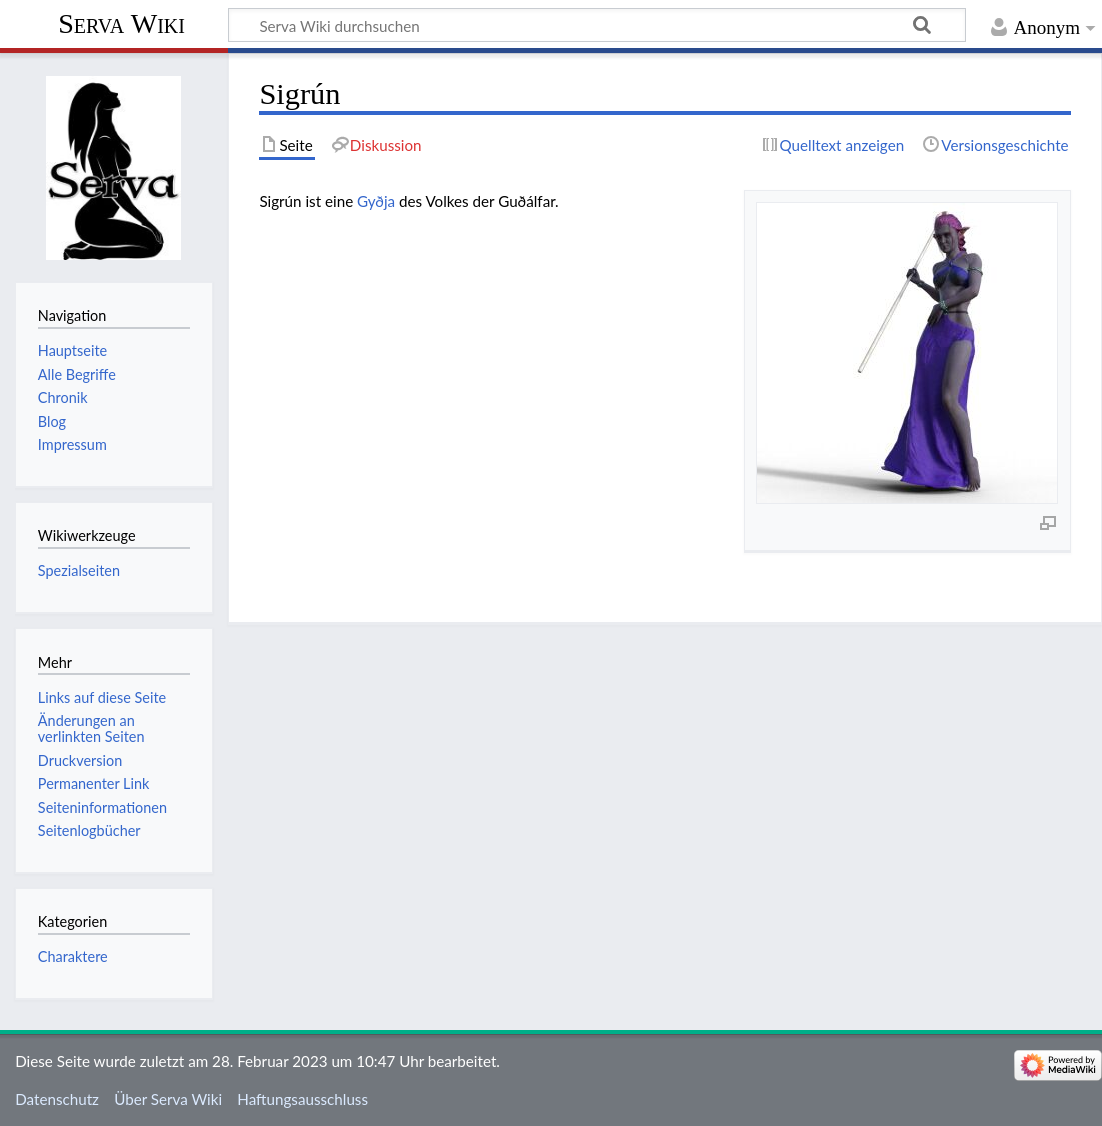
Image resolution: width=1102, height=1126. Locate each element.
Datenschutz (57, 1099)
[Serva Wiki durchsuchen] (597, 25)
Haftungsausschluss (302, 1099)
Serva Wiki (121, 23)
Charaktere (73, 956)
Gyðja (376, 201)
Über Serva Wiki (168, 1099)
